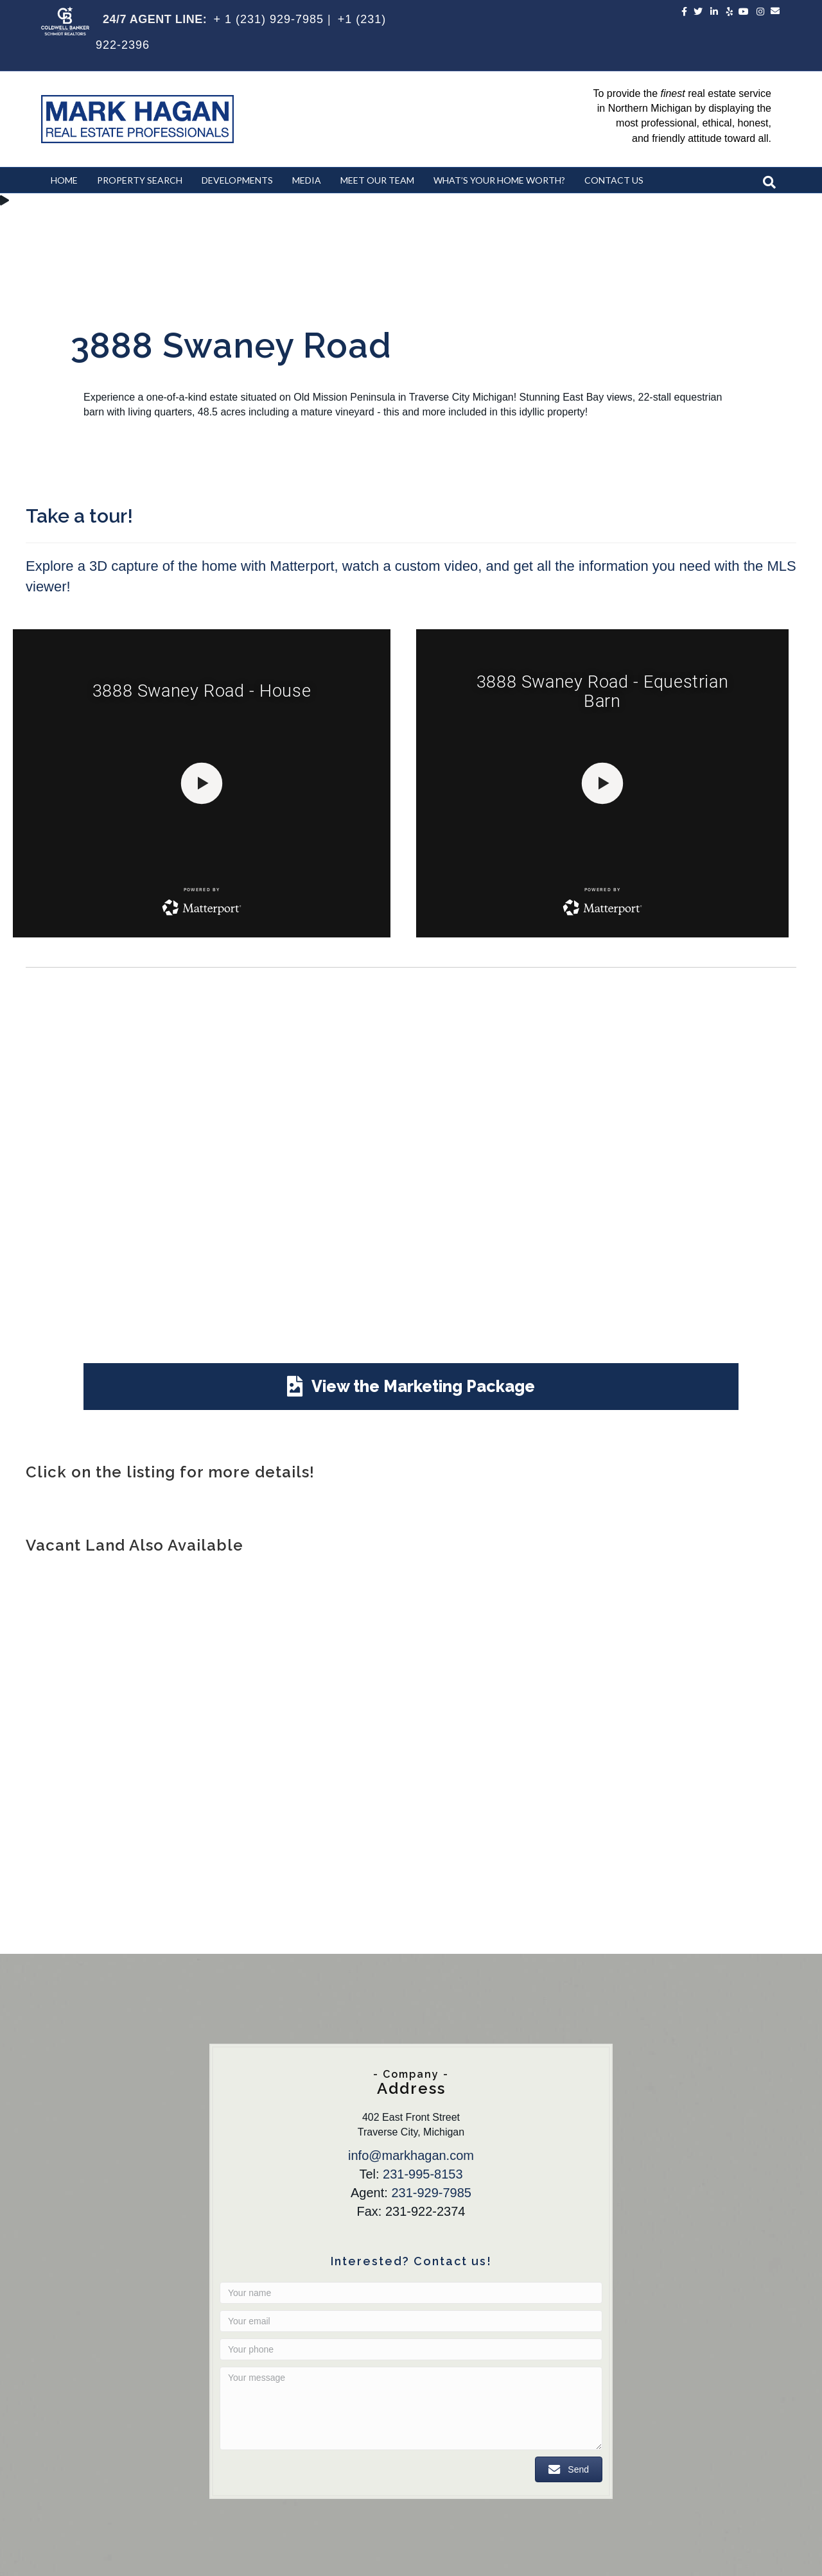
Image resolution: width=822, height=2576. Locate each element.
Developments (237, 180)
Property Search (139, 180)
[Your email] (411, 2321)
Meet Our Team (377, 180)
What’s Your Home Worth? (499, 180)
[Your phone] (411, 2349)
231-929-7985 (431, 2193)
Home (64, 180)
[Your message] (411, 2408)
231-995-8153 (423, 2174)
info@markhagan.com (411, 2155)
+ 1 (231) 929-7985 (270, 19)
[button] (568, 2469)
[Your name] (411, 2293)
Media (306, 180)
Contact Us (613, 180)
